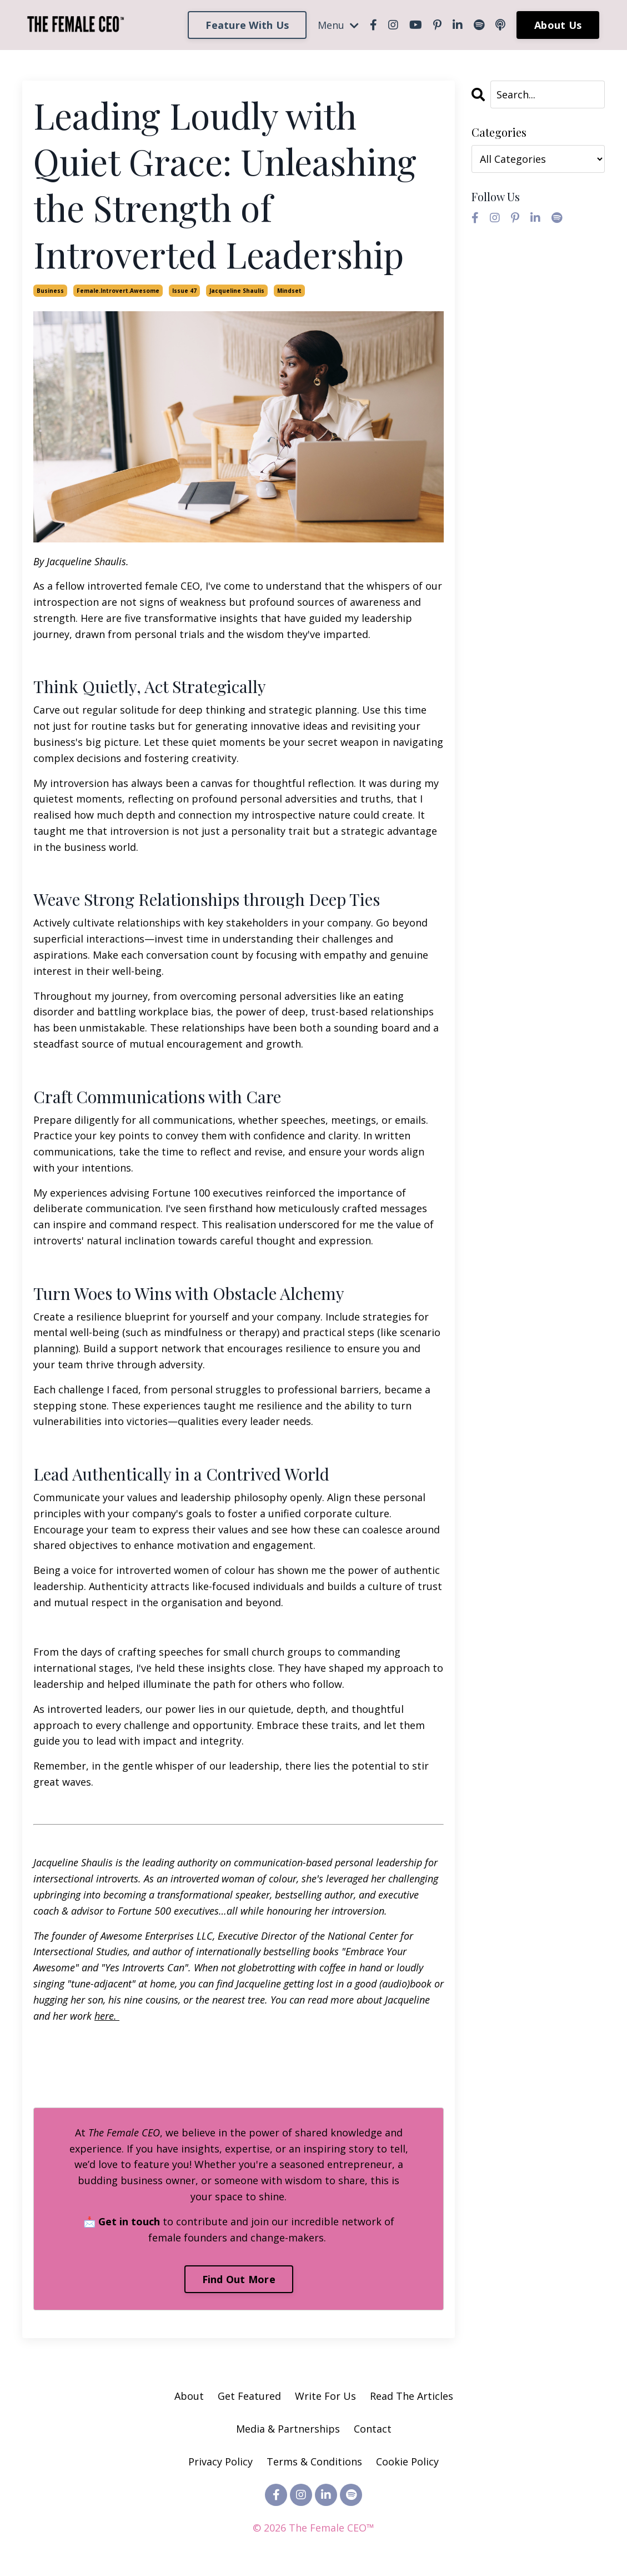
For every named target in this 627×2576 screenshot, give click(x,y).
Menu (338, 25)
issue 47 (184, 291)
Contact (373, 2428)
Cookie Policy (407, 2461)
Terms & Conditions (314, 2461)
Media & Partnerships (288, 2428)
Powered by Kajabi (313, 2547)
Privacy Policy (221, 2461)
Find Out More (238, 2279)
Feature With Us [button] (247, 25)
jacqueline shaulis (236, 291)
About (189, 2396)
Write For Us (327, 2396)
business (50, 291)
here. (106, 2015)
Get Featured (249, 2396)
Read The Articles (411, 2396)
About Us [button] (557, 25)
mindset (289, 291)
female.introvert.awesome (118, 291)
